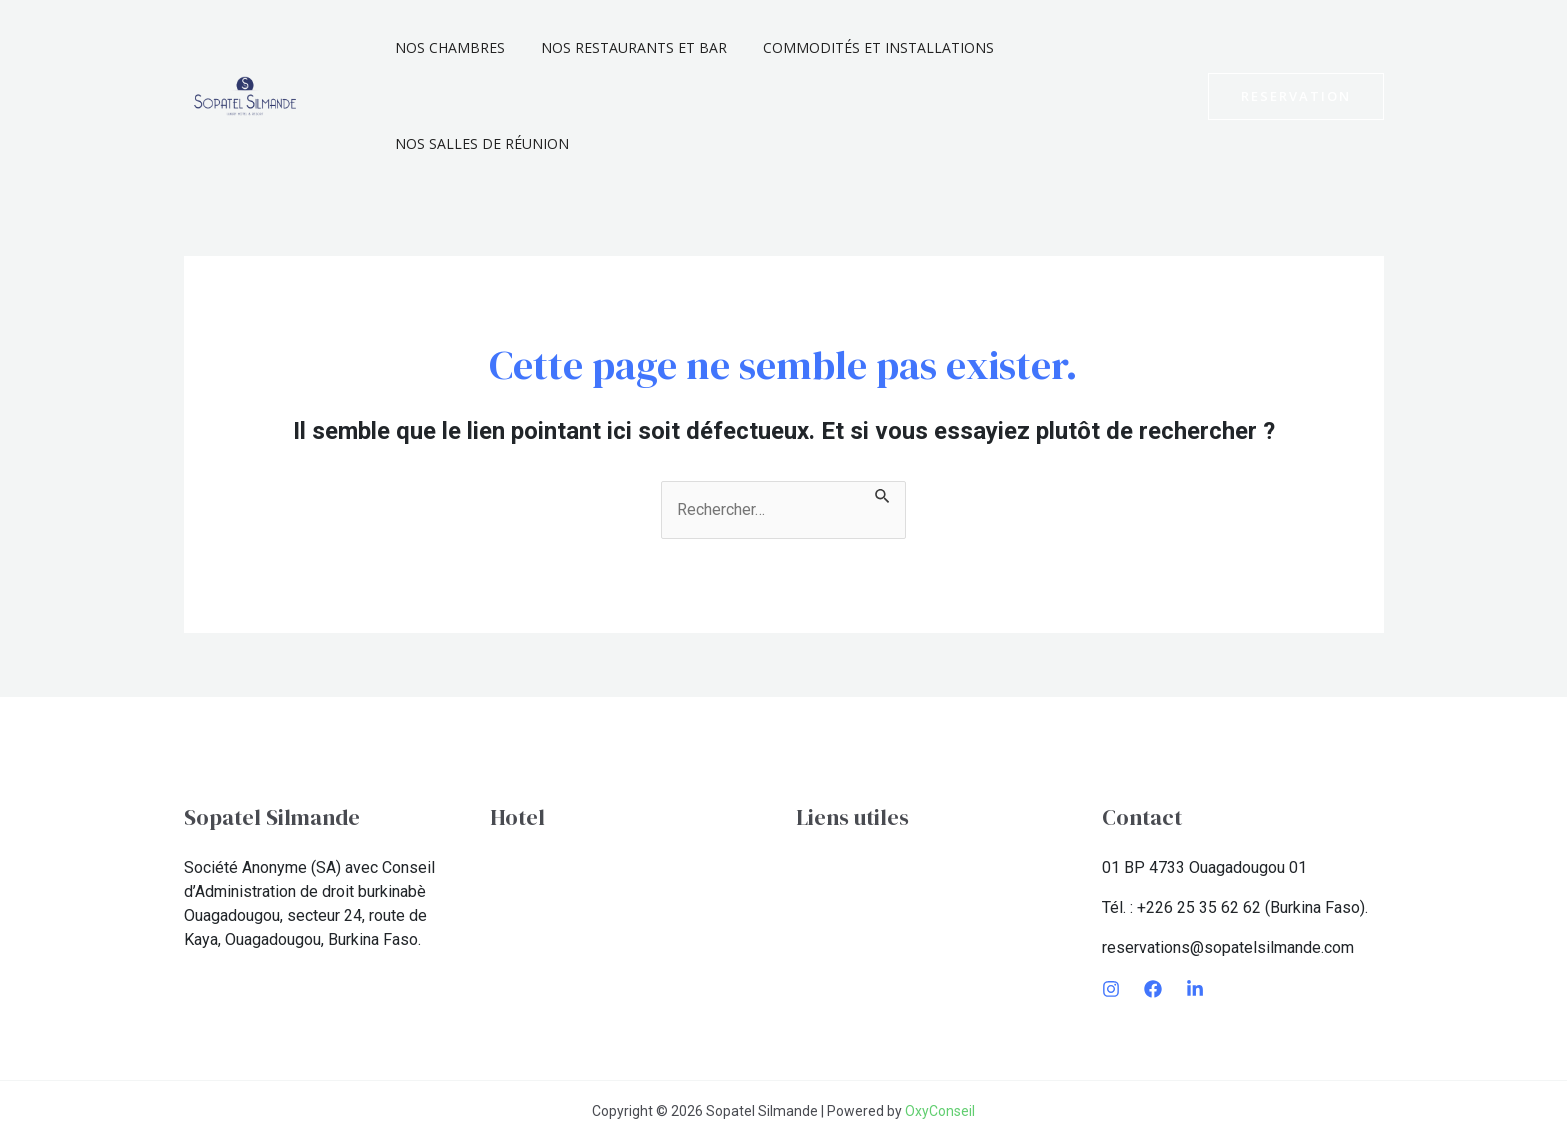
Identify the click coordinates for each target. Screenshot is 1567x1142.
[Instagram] (1111, 989)
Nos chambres (446, 47)
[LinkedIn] (1195, 989)
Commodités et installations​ (858, 47)
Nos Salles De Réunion (478, 143)
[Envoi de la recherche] (883, 493)
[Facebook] (1153, 989)
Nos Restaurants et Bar (622, 47)
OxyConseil (940, 1111)
